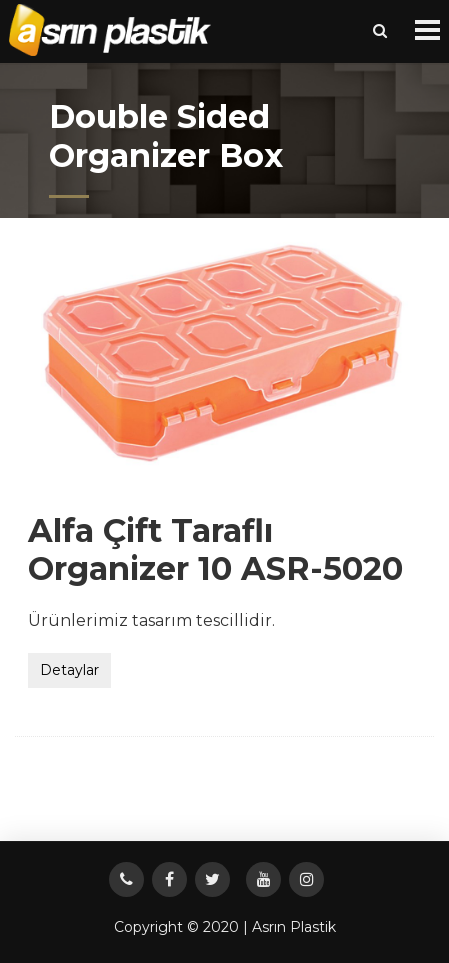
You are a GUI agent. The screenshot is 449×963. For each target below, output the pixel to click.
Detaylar (69, 670)
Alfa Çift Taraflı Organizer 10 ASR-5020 (215, 549)
